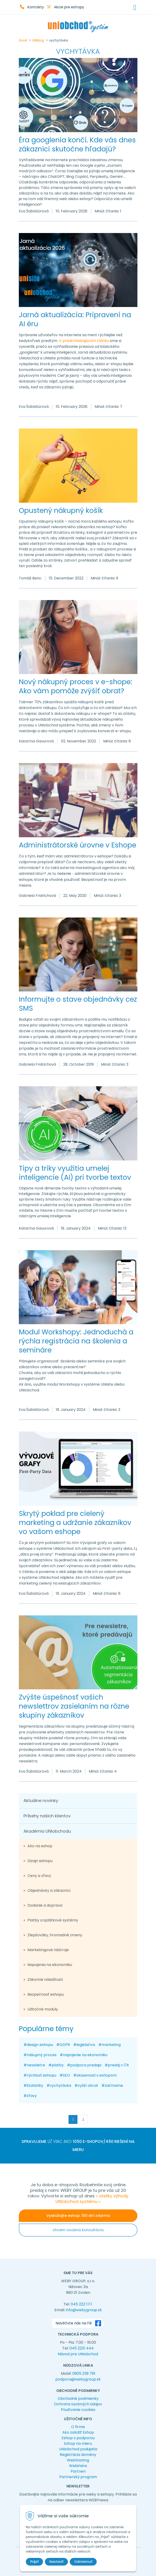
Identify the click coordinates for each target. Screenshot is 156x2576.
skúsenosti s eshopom (96, 2075)
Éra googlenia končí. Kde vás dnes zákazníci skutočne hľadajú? (77, 144)
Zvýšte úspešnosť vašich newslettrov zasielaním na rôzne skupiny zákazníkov (74, 1706)
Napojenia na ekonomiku (49, 1964)
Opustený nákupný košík (61, 510)
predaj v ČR (118, 2065)
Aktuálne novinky (40, 1800)
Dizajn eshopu (40, 1860)
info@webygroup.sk (84, 2310)
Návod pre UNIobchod (78, 2354)
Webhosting (78, 2460)
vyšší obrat (88, 2085)
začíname (114, 2085)
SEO (66, 2075)
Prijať (34, 2561)
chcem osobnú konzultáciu (78, 2230)
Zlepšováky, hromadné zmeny (54, 1935)
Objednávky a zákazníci (48, 1890)
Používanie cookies (78, 2409)
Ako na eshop (39, 1846)
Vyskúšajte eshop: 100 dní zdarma (78, 2215)
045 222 (82, 2304)
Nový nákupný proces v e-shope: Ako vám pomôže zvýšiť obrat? (75, 686)
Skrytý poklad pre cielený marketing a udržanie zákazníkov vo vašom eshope (75, 1523)
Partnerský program (78, 2477)
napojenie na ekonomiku (85, 2055)
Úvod (23, 40)
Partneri (78, 2471)
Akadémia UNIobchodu (47, 1831)
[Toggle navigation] (134, 7)
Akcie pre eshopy (69, 7)
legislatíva (85, 2044)
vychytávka (60, 2085)
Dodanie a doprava (44, 1905)
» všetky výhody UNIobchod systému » (92, 2198)
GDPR (65, 2044)
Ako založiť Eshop (78, 2432)
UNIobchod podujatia (78, 2449)
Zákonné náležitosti (45, 1979)
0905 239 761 (83, 2373)
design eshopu (40, 2044)
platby (58, 2065)
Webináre (78, 2465)
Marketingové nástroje (48, 1950)
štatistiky (35, 2085)
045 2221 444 (82, 2348)
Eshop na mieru (78, 2443)
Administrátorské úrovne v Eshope (77, 845)
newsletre (36, 2065)
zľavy (32, 2095)
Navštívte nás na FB (79, 2323)
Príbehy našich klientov (47, 1816)
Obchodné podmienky (78, 2398)
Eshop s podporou (78, 2438)
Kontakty (35, 7)
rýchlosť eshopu (41, 2075)
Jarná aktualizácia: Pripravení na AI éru (75, 319)
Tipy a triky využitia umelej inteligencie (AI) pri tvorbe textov (75, 1172)
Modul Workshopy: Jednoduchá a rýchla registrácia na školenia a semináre (76, 1341)
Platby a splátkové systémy (52, 1920)
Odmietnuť (83, 2561)
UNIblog (38, 40)
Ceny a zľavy (39, 1875)
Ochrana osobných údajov (78, 2404)
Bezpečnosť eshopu (45, 1994)
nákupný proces (41, 2055)
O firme (78, 2426)
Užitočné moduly (42, 2009)
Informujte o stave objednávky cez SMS (78, 1003)
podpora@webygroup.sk (78, 2379)
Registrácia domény (78, 2454)
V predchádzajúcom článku (84, 340)
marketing (111, 2044)
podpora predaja (85, 2065)
